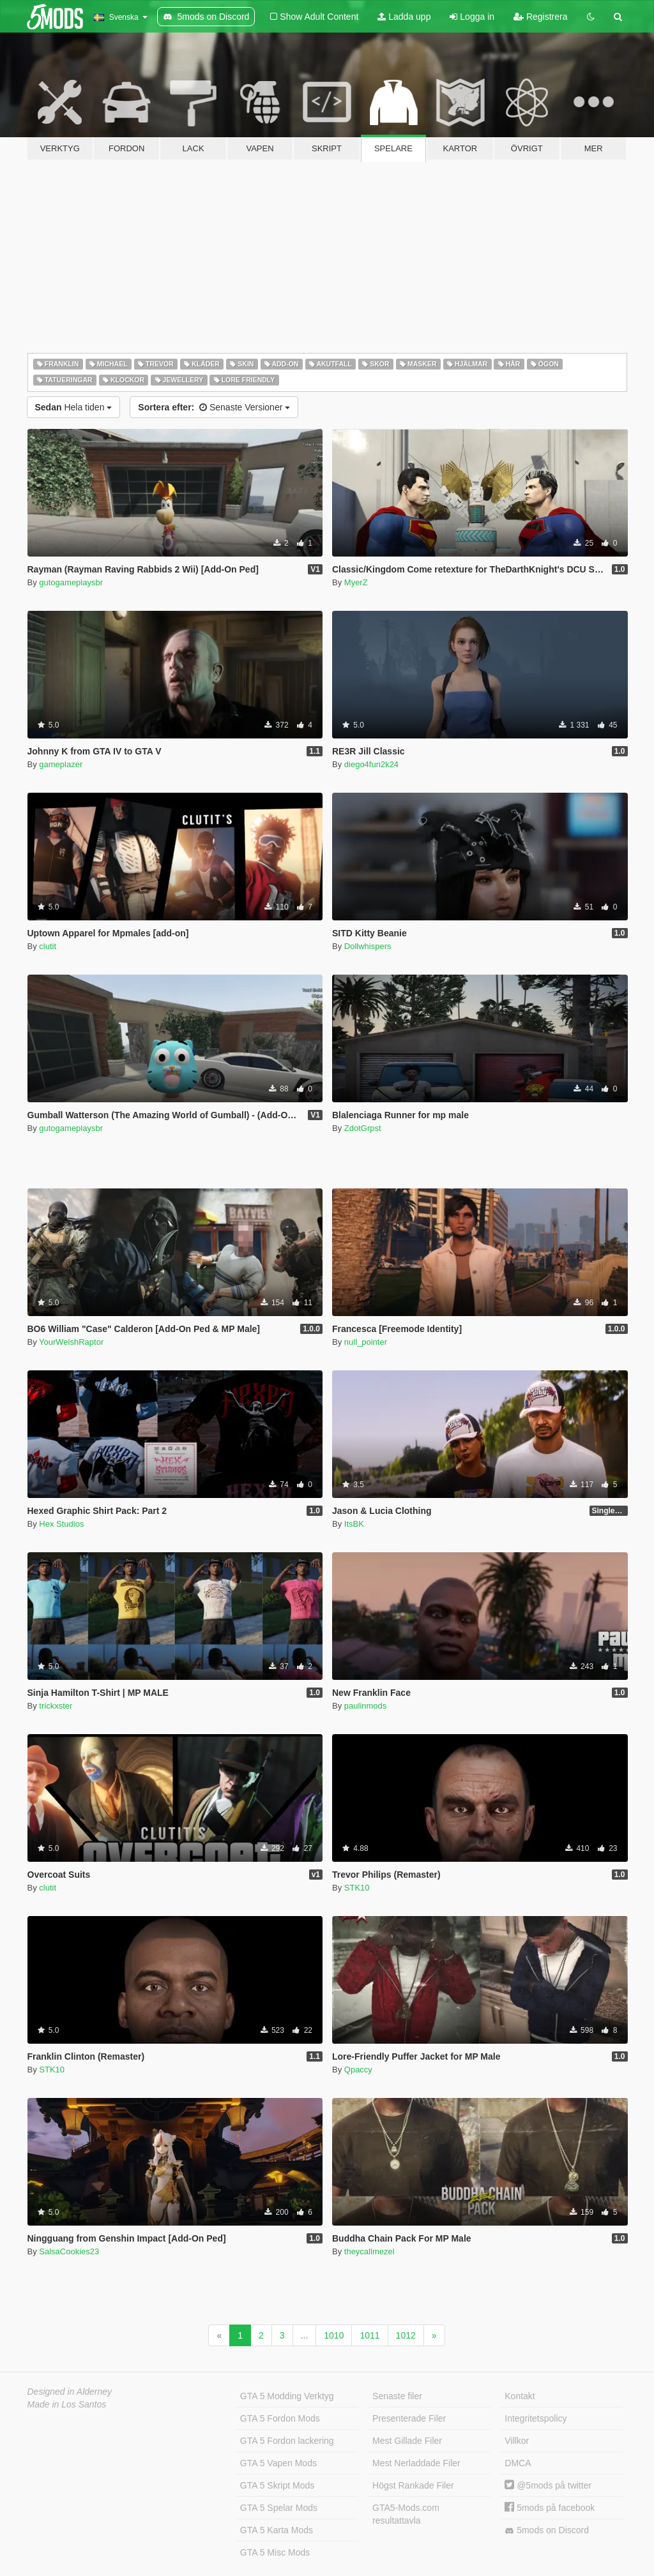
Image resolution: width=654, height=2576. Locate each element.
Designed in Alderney (69, 2391)
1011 (369, 2335)
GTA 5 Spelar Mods (278, 2508)
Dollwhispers (368, 946)
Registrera (540, 16)
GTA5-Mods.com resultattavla (405, 2514)
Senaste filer (397, 2396)
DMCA (518, 2463)
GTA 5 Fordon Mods (280, 2418)
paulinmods (365, 1706)
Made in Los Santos (67, 2404)
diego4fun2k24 (371, 764)
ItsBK (354, 1524)
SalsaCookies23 (69, 2251)
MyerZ (356, 582)
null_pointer (365, 1342)
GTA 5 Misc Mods (275, 2552)
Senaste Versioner (214, 407)
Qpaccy (358, 2069)
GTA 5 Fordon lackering (287, 2441)
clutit (47, 946)
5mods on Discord (547, 2530)
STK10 (357, 1887)
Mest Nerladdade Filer (416, 2463)
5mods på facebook (550, 2507)
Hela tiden (73, 407)
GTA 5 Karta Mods (276, 2530)
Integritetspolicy (536, 2418)
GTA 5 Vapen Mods (278, 2463)
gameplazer (60, 764)
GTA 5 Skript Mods (277, 2485)
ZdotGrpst (362, 1128)
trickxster (55, 1706)
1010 (334, 2335)
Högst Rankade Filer (413, 2485)
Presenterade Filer (409, 2418)
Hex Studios (61, 1524)
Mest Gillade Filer (407, 2441)
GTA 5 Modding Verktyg (287, 2396)
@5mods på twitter (548, 2485)
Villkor (517, 2441)
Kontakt (520, 2396)
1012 (406, 2335)
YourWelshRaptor (71, 1342)
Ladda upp (403, 16)
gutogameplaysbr (71, 582)
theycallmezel (369, 2251)
